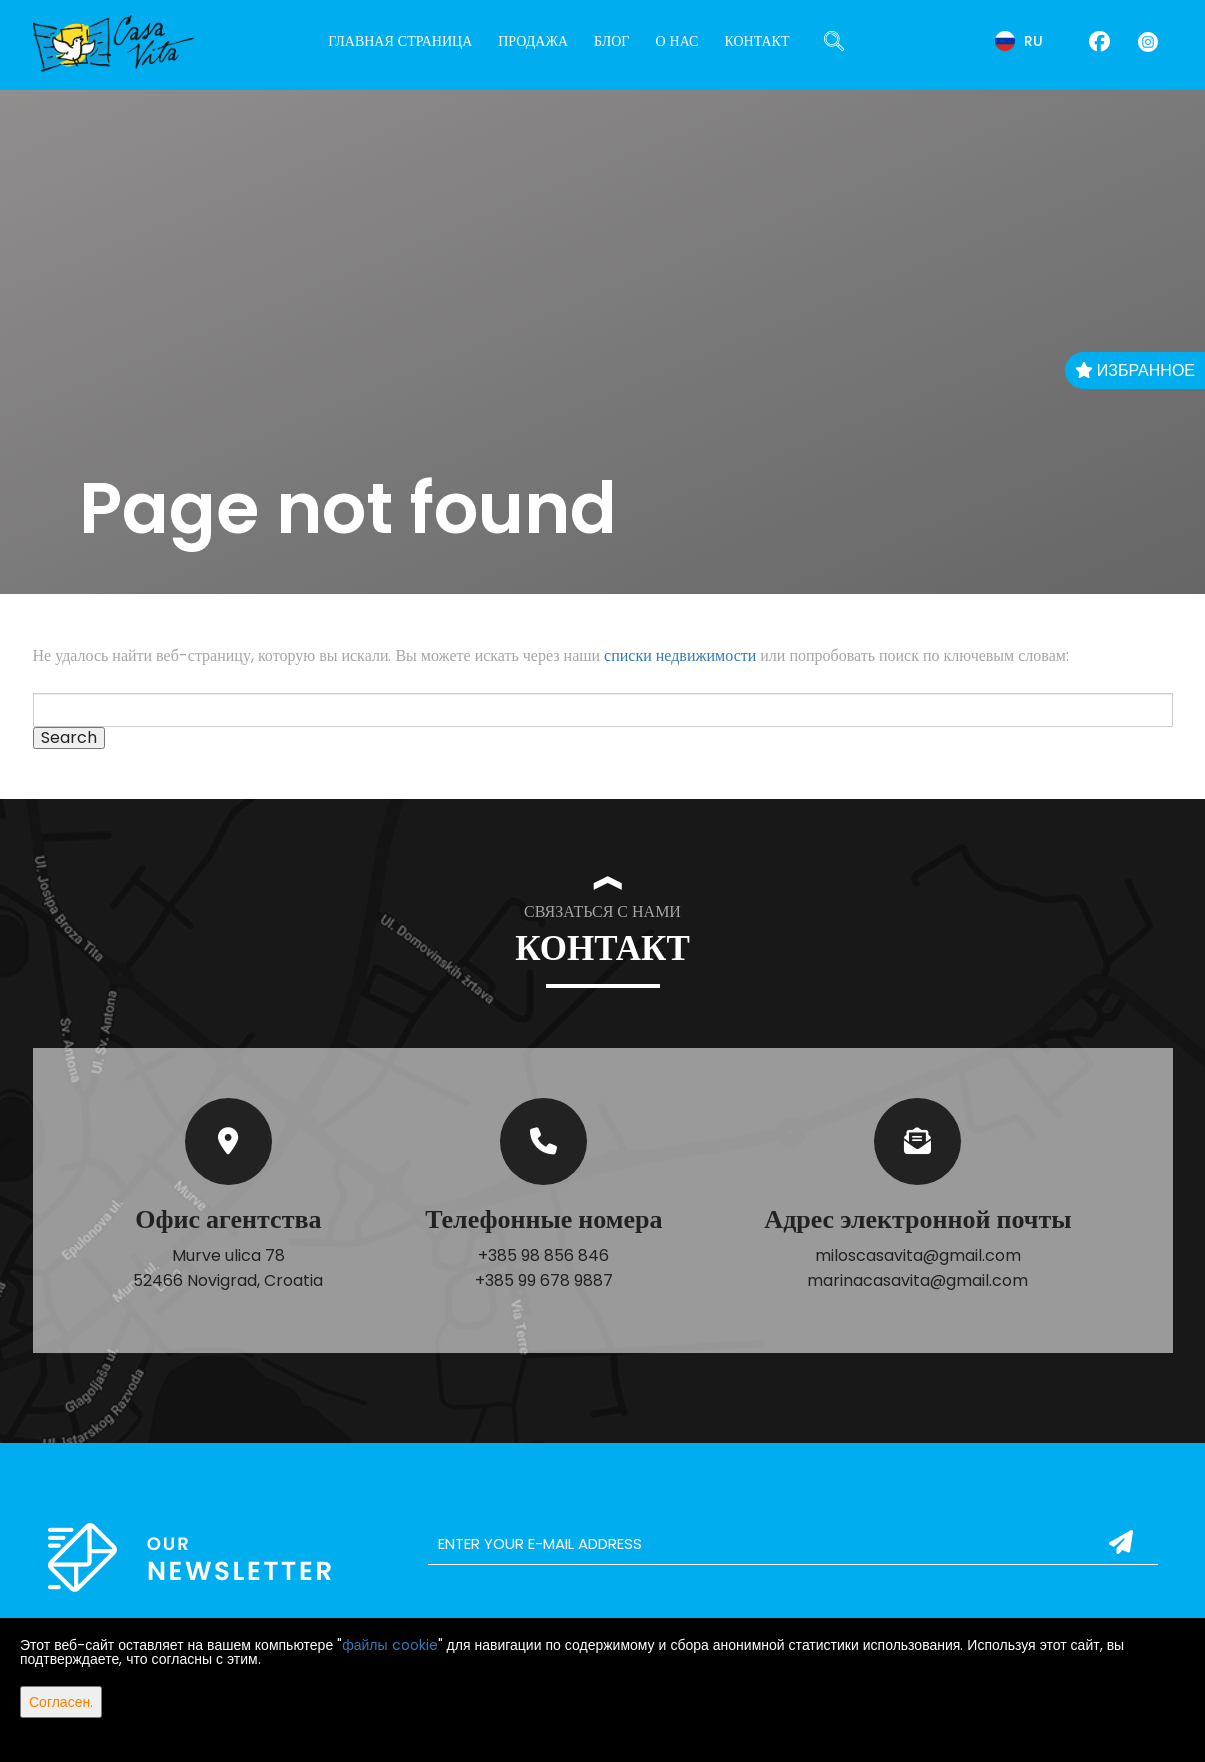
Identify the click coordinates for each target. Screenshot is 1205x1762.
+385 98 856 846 (543, 1255)
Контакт (756, 41)
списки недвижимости (680, 655)
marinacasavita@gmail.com (917, 1280)
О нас (676, 41)
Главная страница (400, 41)
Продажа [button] (533, 41)
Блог (611, 41)
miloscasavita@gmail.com (918, 1255)
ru (1019, 41)
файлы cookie (389, 1645)
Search (69, 738)
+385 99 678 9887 (544, 1280)
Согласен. (61, 1702)
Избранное (1135, 370)
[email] (793, 1544)
